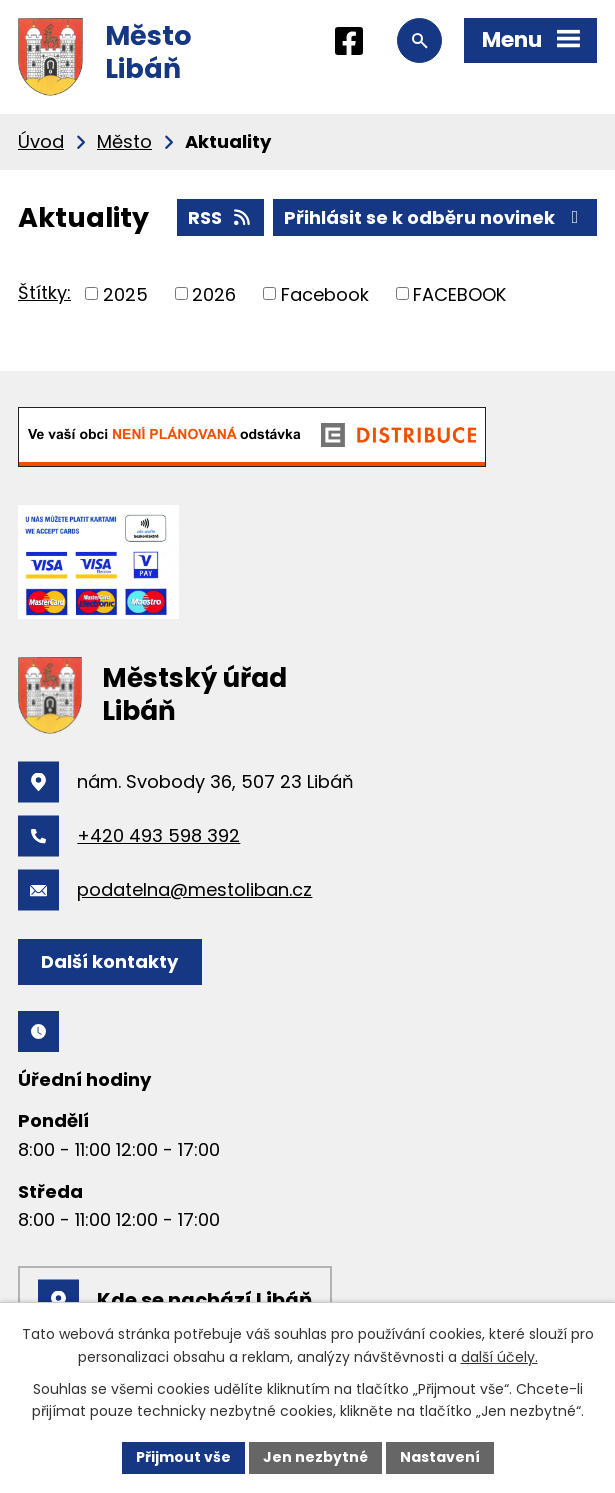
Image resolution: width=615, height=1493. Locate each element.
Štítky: (44, 292)
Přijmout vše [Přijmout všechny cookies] (183, 1457)
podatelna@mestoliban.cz (194, 889)
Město (124, 141)
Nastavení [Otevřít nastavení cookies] (440, 1457)
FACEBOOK (459, 293)
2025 (125, 293)
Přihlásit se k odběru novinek (435, 217)
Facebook (325, 293)
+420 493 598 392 (158, 835)
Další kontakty (109, 961)
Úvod (41, 141)
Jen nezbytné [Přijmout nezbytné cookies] (315, 1457)
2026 (214, 293)
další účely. (499, 1357)
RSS (221, 217)
